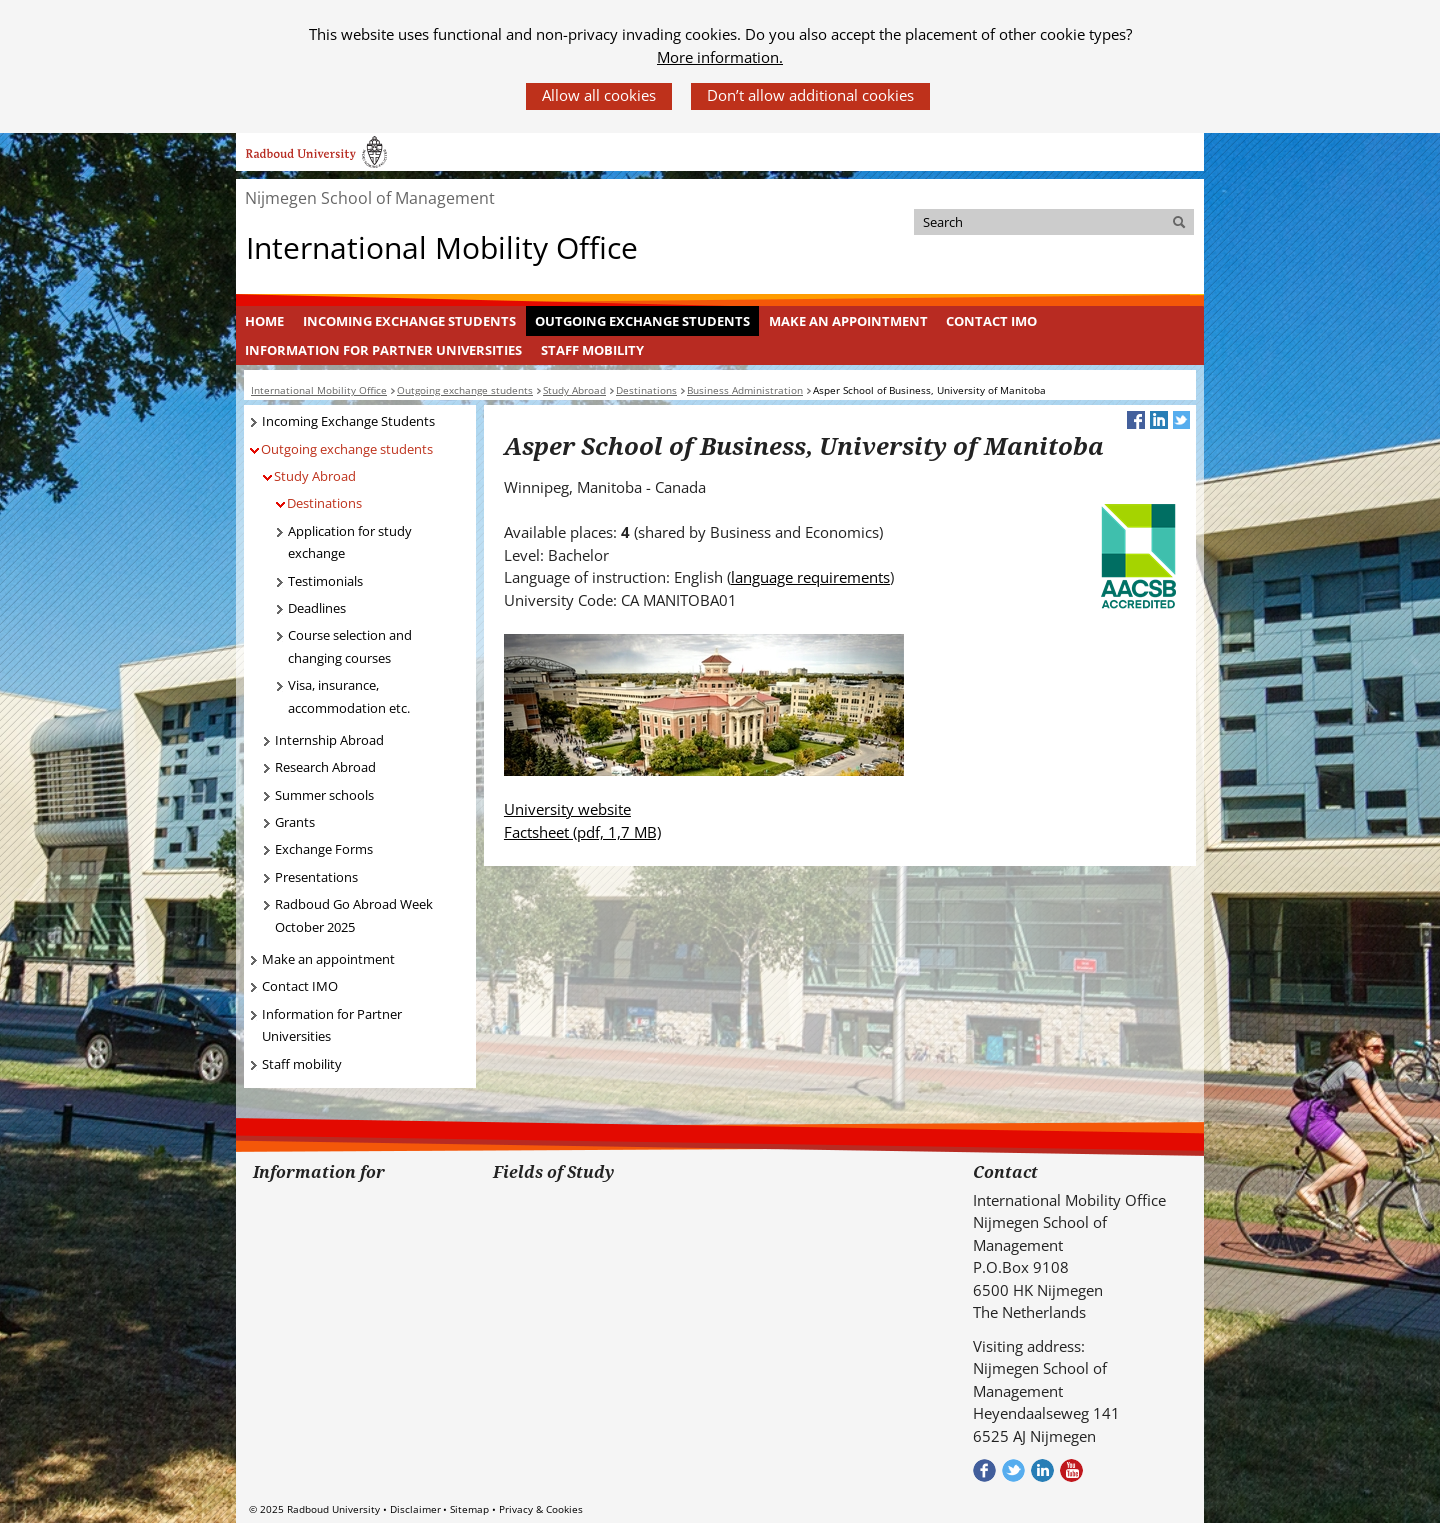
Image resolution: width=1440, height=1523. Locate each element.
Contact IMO (991, 321)
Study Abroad (315, 476)
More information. (720, 57)
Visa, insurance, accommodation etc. (349, 696)
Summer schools (324, 795)
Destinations (324, 503)
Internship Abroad (329, 740)
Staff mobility (592, 350)
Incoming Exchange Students (409, 321)
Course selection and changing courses (350, 646)
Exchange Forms (324, 849)
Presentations (316, 877)
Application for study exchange (350, 542)
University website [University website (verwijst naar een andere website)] (567, 809)
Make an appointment (848, 321)
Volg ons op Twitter (1013, 1470)
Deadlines (317, 608)
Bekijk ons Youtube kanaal (1071, 1470)
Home (264, 321)
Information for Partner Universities (383, 350)
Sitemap (469, 1509)
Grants (295, 822)
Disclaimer (415, 1509)
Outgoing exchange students (642, 321)
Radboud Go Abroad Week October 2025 (354, 915)
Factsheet (582, 832)
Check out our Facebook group (984, 1470)
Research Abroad (325, 767)
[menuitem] (265, 321)
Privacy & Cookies (541, 1509)
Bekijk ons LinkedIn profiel (1042, 1470)
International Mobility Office (442, 247)
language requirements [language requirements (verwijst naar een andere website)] (810, 577)
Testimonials (325, 581)
